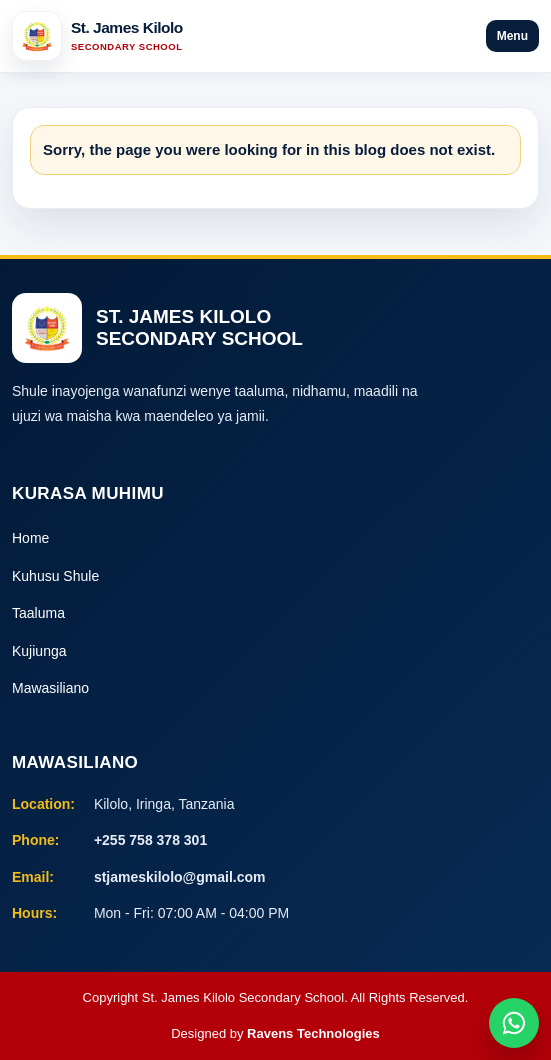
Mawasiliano (50, 688)
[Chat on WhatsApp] (514, 1023)
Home (30, 538)
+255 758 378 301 (150, 840)
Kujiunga (39, 651)
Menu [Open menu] (512, 36)
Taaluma (38, 613)
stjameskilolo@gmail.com (180, 877)
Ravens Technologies (313, 1033)
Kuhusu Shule (55, 576)
